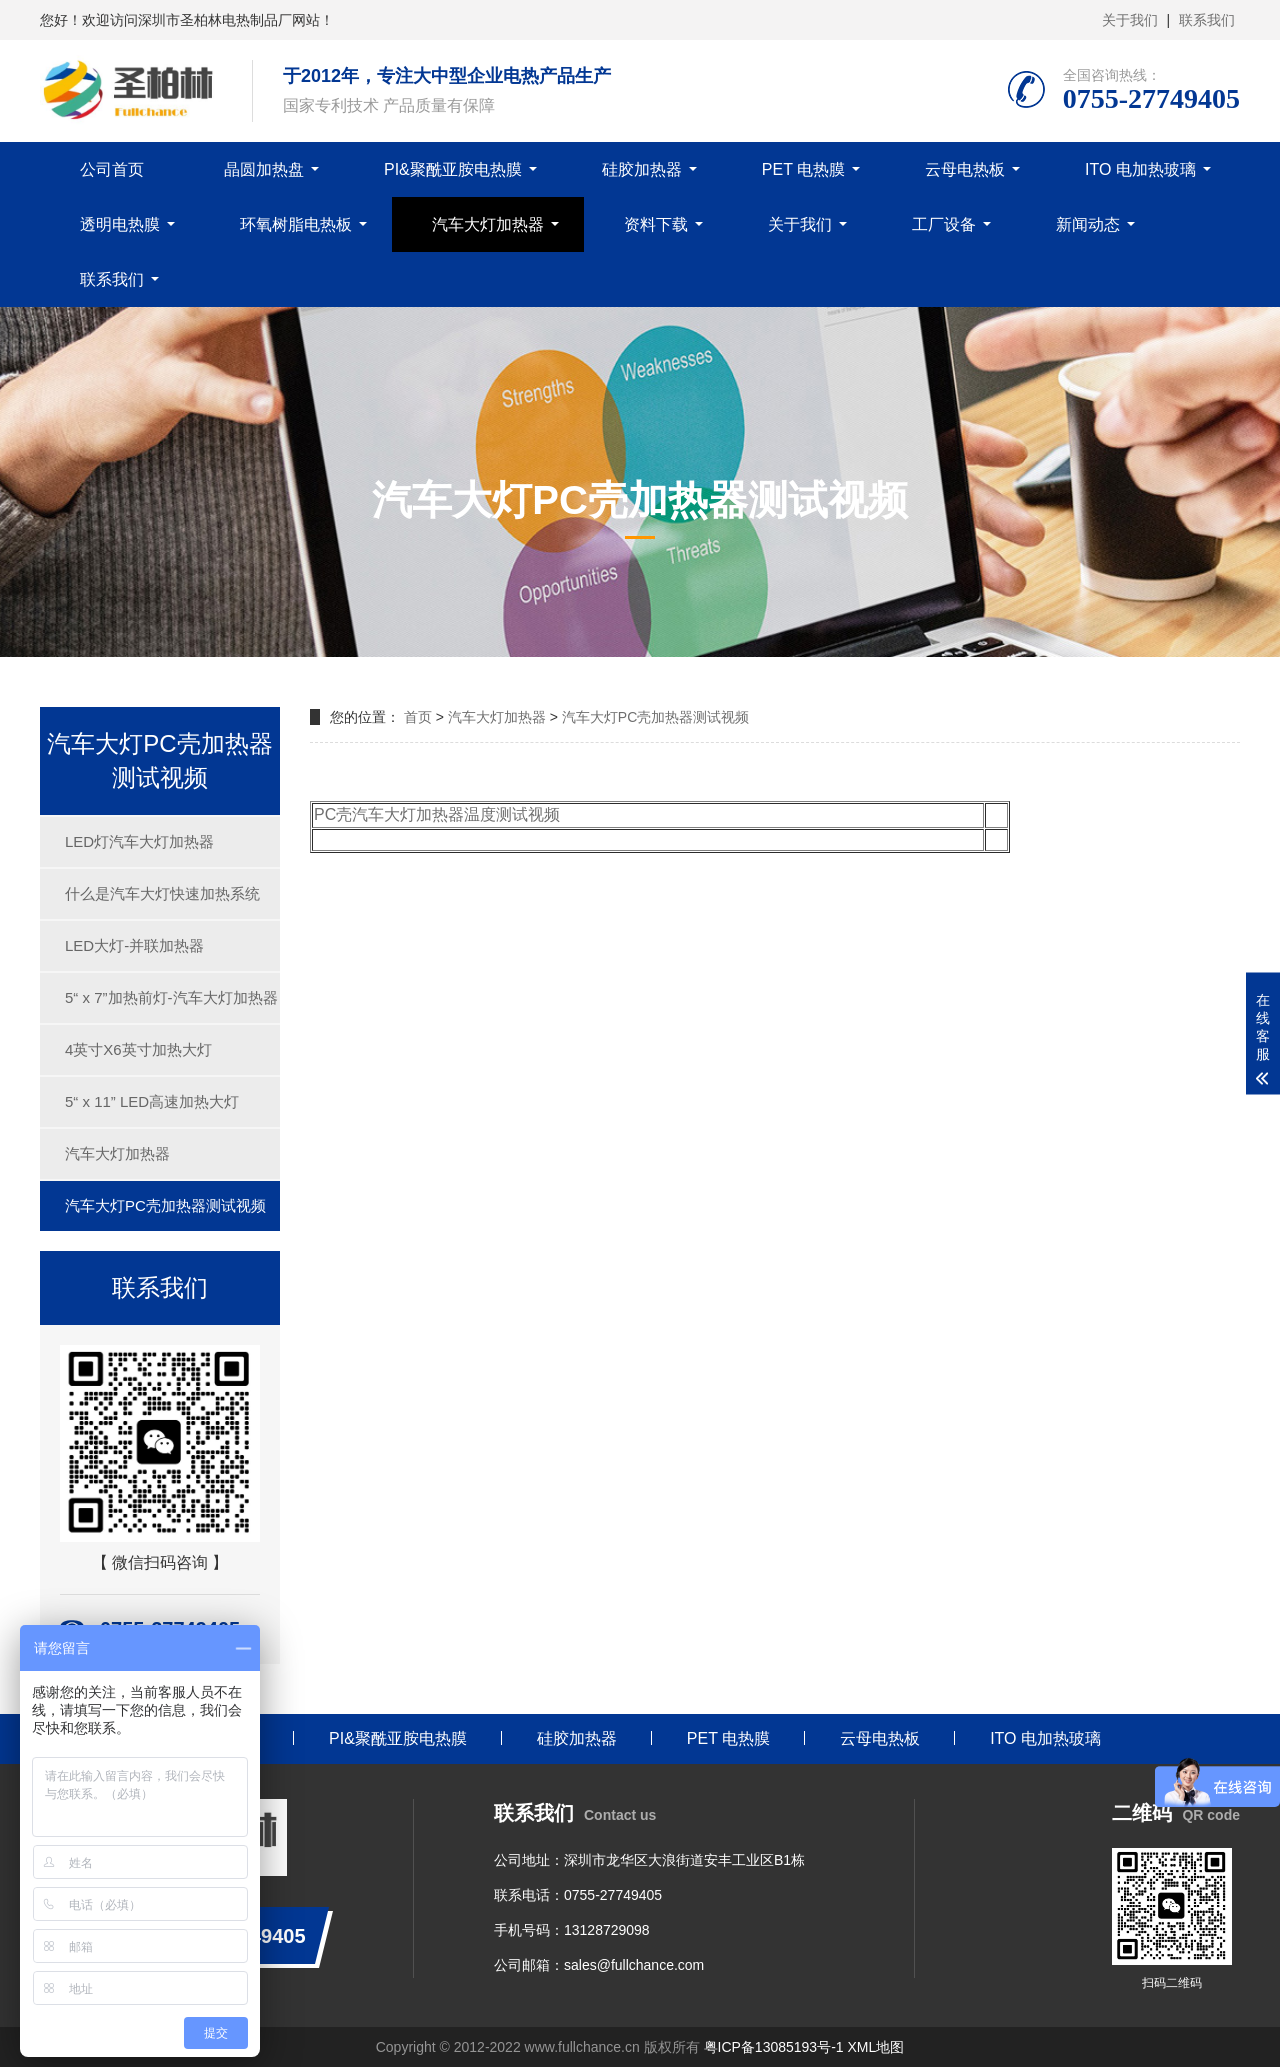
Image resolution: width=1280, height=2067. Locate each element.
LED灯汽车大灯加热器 (139, 841)
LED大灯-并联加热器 (134, 945)
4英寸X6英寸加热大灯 (138, 1049)
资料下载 (656, 224)
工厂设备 (944, 224)
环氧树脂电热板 (296, 224)
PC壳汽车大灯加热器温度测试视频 (437, 814)
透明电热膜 (120, 224)
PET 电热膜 (803, 169)
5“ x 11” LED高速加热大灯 (152, 1101)
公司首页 (112, 169)
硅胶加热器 (642, 169)
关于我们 (1130, 20)
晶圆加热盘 (264, 169)
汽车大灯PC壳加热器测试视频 (165, 1205)
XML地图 (875, 2047)
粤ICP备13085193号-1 (774, 2047)
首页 (418, 717)
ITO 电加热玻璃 (1140, 169)
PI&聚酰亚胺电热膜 (453, 169)
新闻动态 (1088, 224)
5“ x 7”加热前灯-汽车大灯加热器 (171, 997)
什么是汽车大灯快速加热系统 (162, 893)
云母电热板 (965, 169)
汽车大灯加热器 (488, 224)
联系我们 (1207, 20)
